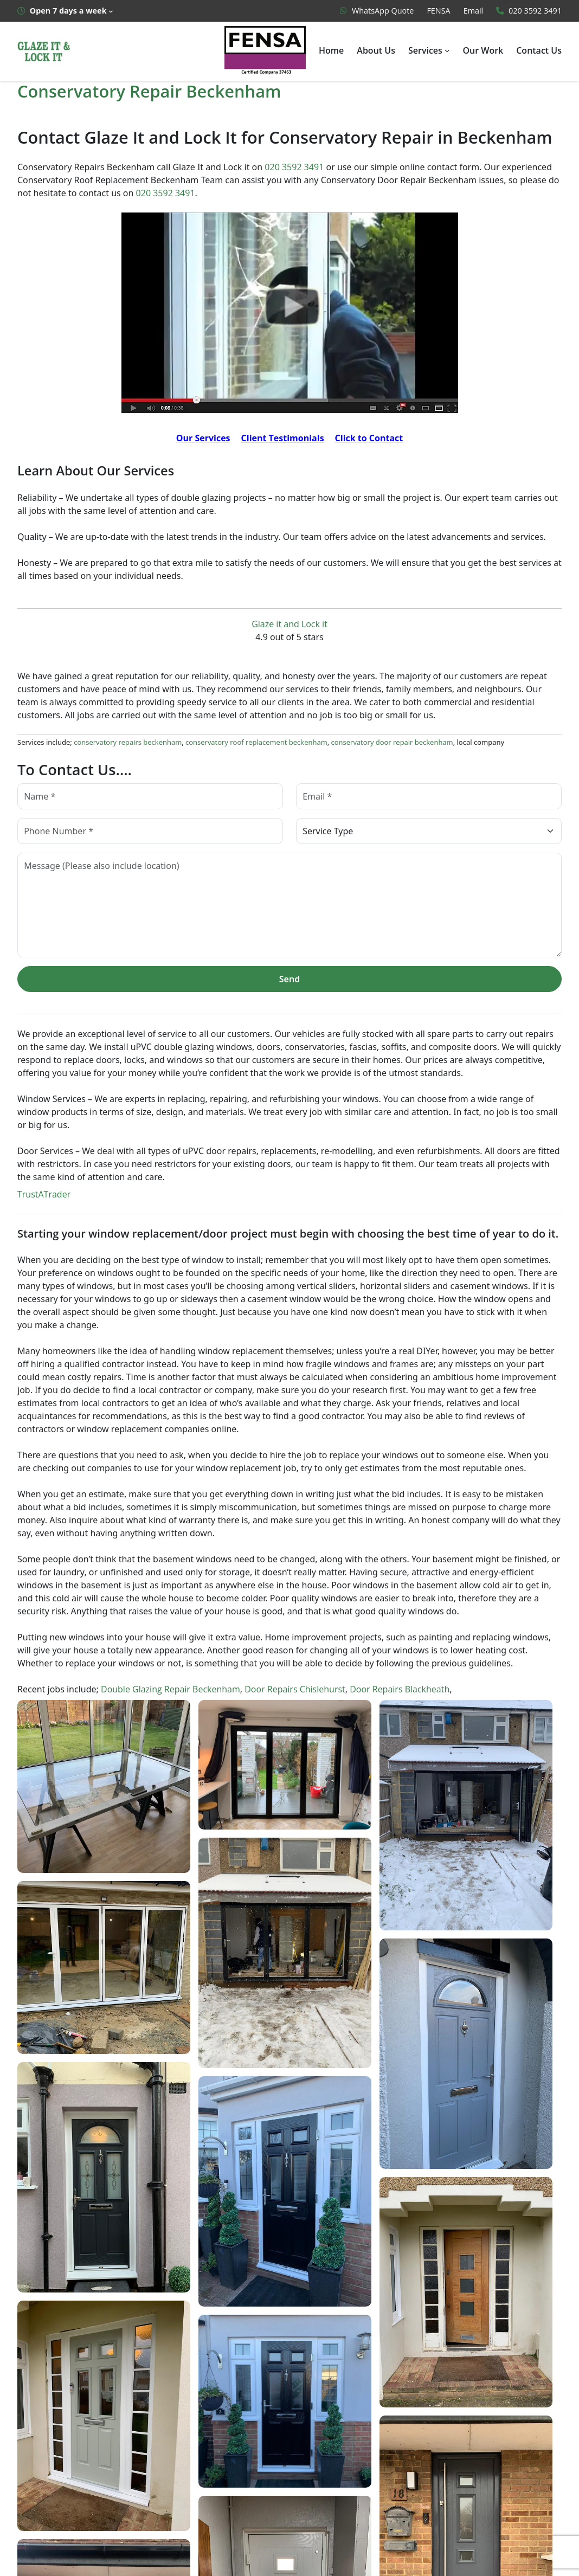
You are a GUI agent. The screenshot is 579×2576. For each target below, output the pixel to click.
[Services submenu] (448, 50)
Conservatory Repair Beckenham (148, 90)
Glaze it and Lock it (289, 625)
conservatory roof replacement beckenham (246, 744)
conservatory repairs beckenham (125, 744)
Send (289, 981)
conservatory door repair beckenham (374, 744)
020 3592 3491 (295, 167)
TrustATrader (42, 1196)
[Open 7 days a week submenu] (65, 10)
